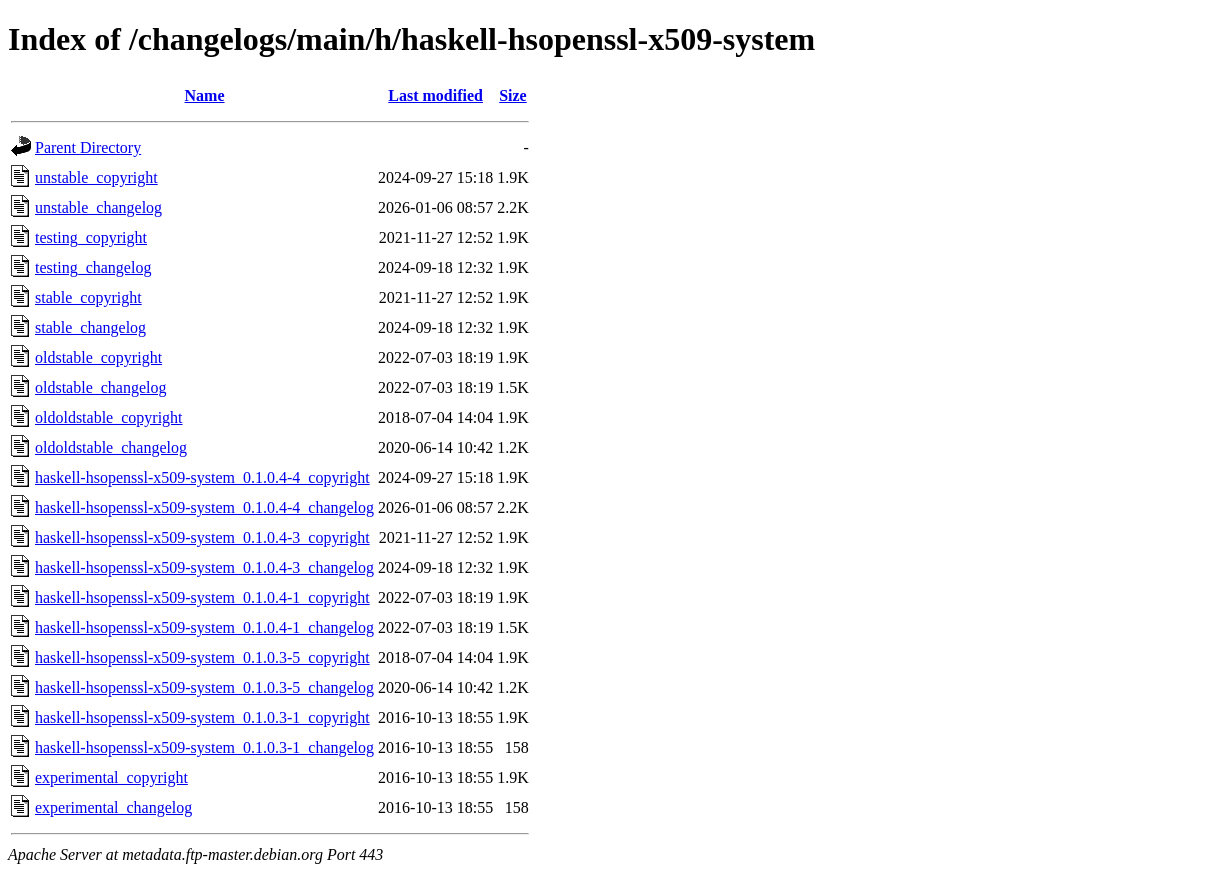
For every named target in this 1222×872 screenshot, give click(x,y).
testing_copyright (91, 237)
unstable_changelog (98, 207)
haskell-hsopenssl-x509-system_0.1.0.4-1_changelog (204, 627)
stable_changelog (90, 327)
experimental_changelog (113, 807)
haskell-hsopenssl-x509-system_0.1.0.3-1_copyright (202, 717)
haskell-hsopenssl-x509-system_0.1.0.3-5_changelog (204, 687)
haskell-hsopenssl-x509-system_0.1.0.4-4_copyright (202, 477)
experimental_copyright (111, 777)
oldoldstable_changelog (111, 447)
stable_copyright (88, 297)
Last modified (435, 95)
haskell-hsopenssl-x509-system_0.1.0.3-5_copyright (202, 657)
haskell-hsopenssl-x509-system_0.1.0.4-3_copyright (202, 537)
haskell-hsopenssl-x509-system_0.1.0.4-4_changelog (204, 507)
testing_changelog (93, 267)
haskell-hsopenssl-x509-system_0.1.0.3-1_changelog (204, 747)
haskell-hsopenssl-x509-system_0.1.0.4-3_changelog (204, 567)
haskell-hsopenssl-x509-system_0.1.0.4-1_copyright (202, 597)
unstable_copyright (96, 177)
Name (205, 95)
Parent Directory (88, 147)
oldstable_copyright (98, 357)
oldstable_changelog (101, 387)
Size (513, 95)
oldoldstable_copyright (109, 417)
